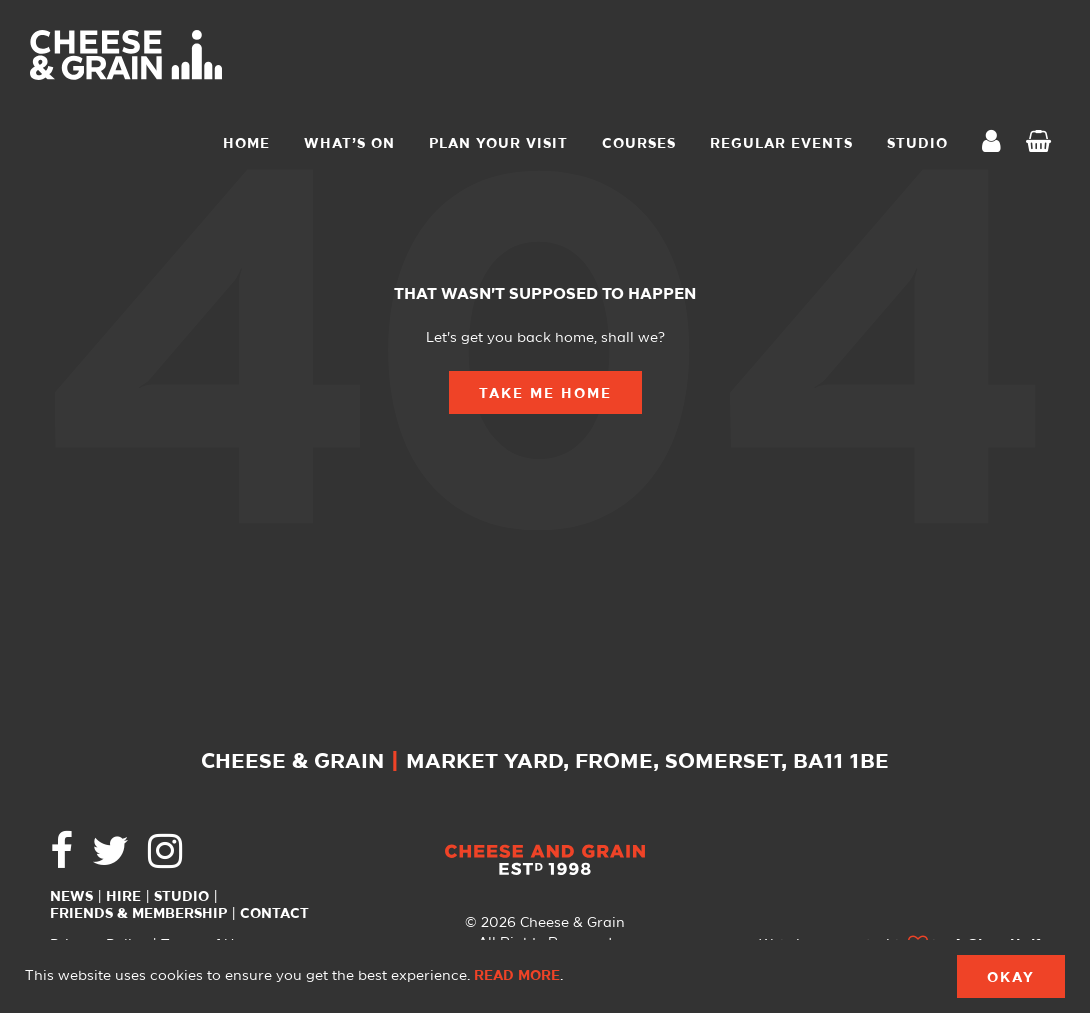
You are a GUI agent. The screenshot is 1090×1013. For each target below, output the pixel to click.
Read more (517, 976)
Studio (181, 897)
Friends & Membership (138, 914)
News (71, 897)
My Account (997, 143)
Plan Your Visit (498, 144)
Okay (1011, 978)
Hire (123, 897)
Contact (274, 914)
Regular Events (781, 144)
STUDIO (917, 144)
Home (246, 144)
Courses (639, 144)
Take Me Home (545, 394)
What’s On (349, 144)
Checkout (1043, 144)
